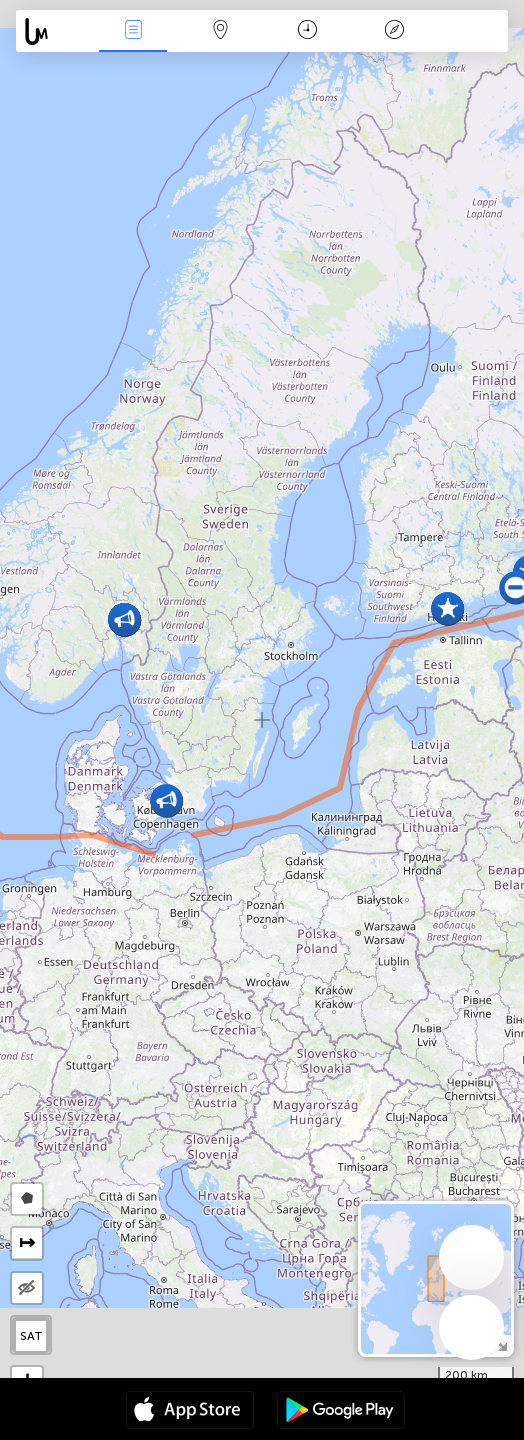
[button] (166, 800)
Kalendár (307, 31)
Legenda (394, 31)
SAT (31, 1336)
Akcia (133, 31)
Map (220, 31)
